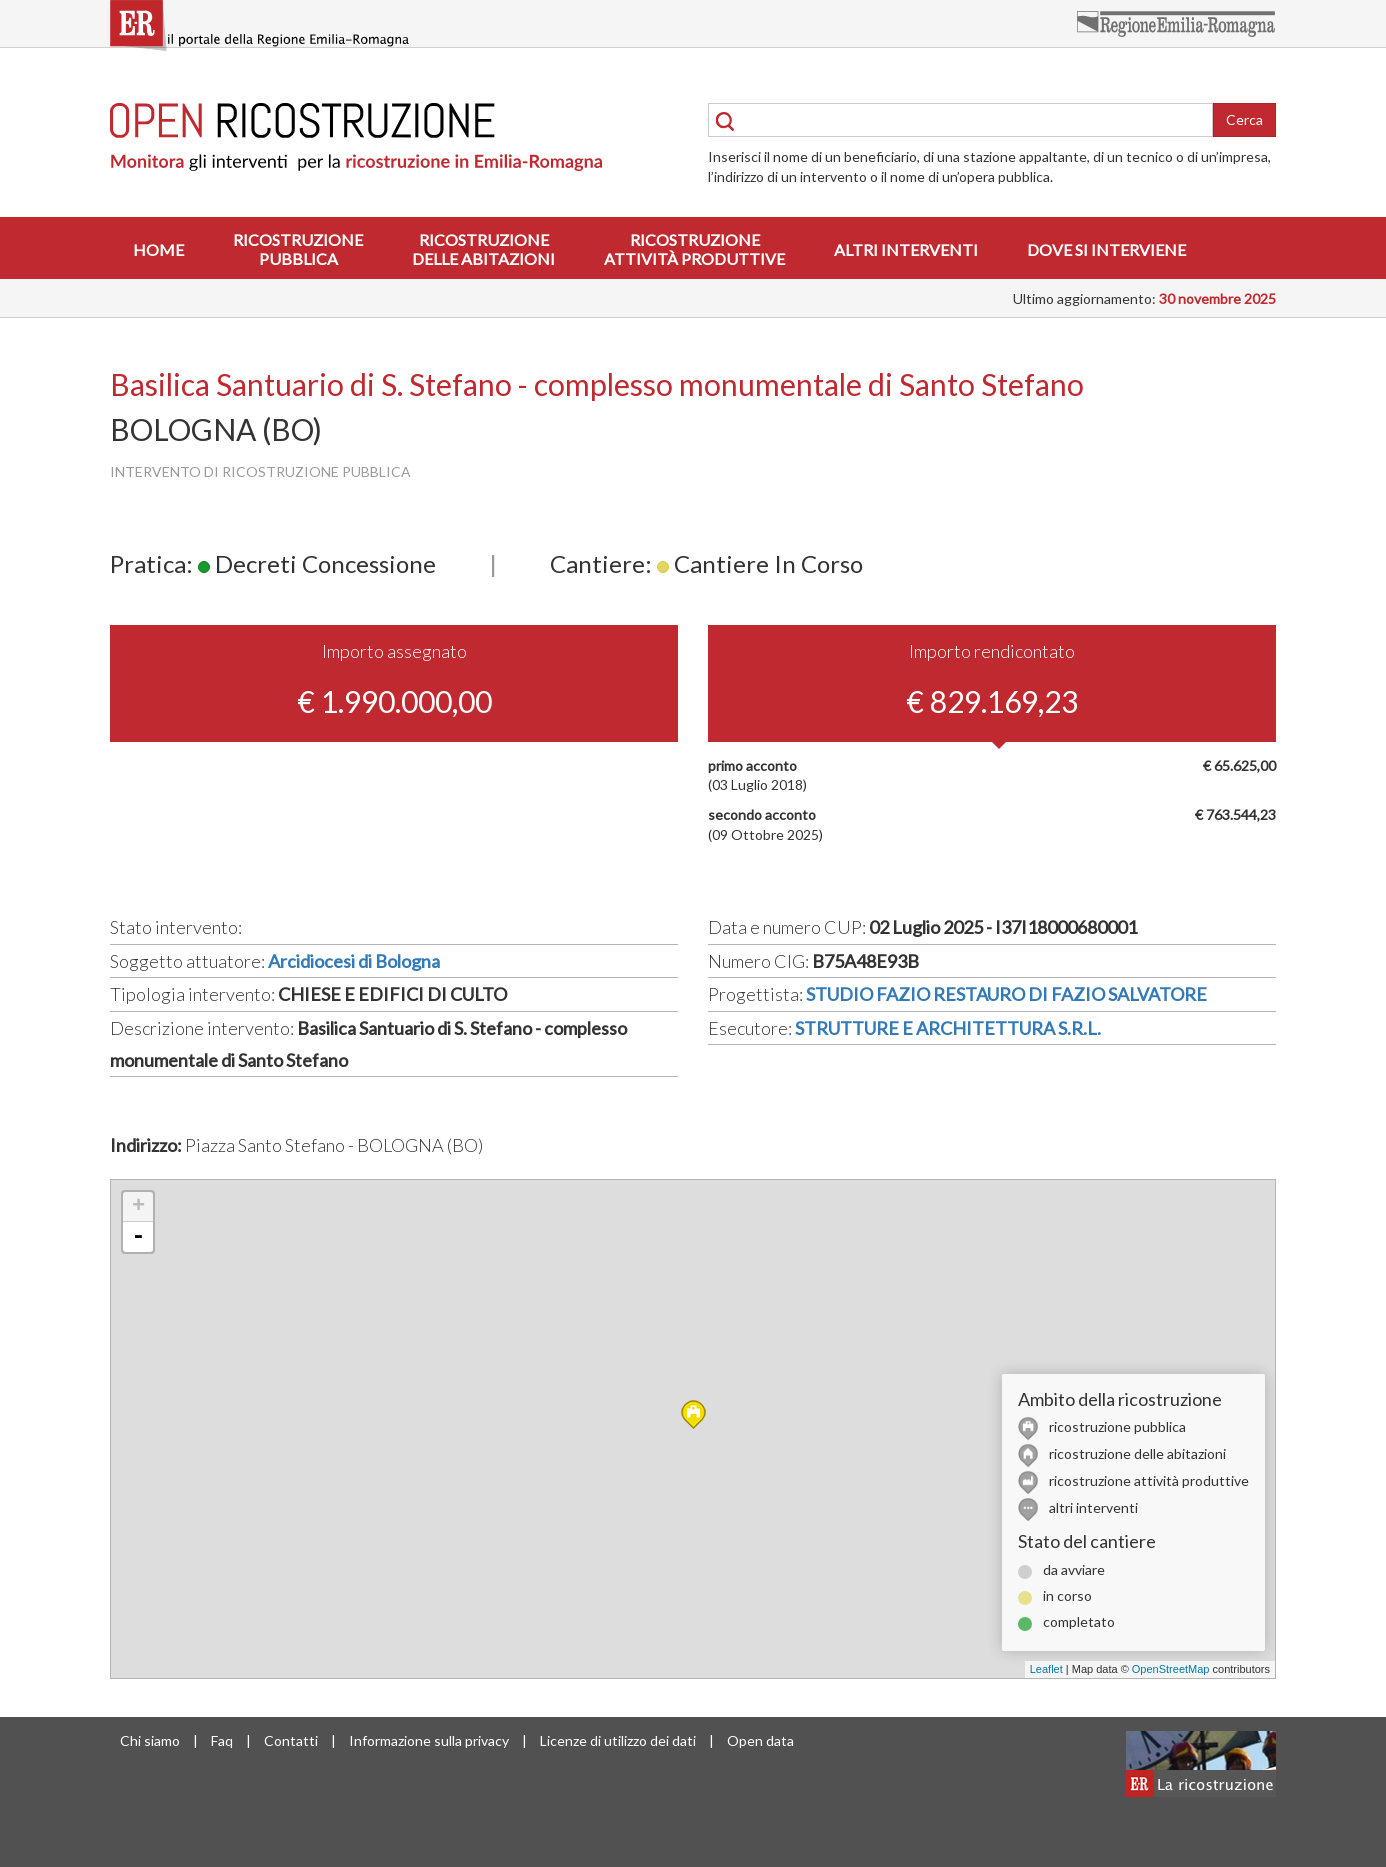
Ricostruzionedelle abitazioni (483, 249)
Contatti (291, 1740)
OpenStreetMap (1171, 1669)
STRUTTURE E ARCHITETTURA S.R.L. (948, 1028)
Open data (760, 1740)
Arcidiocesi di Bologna (354, 961)
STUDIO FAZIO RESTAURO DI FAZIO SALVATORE (1006, 994)
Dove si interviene (1106, 249)
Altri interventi (906, 249)
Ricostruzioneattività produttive (694, 249)
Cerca (1244, 119)
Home (158, 249)
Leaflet (1046, 1669)
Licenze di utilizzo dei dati (618, 1740)
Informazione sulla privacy (429, 1740)
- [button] (138, 1237)
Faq (222, 1740)
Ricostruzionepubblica (298, 249)
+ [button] (138, 1207)
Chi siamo (150, 1740)
